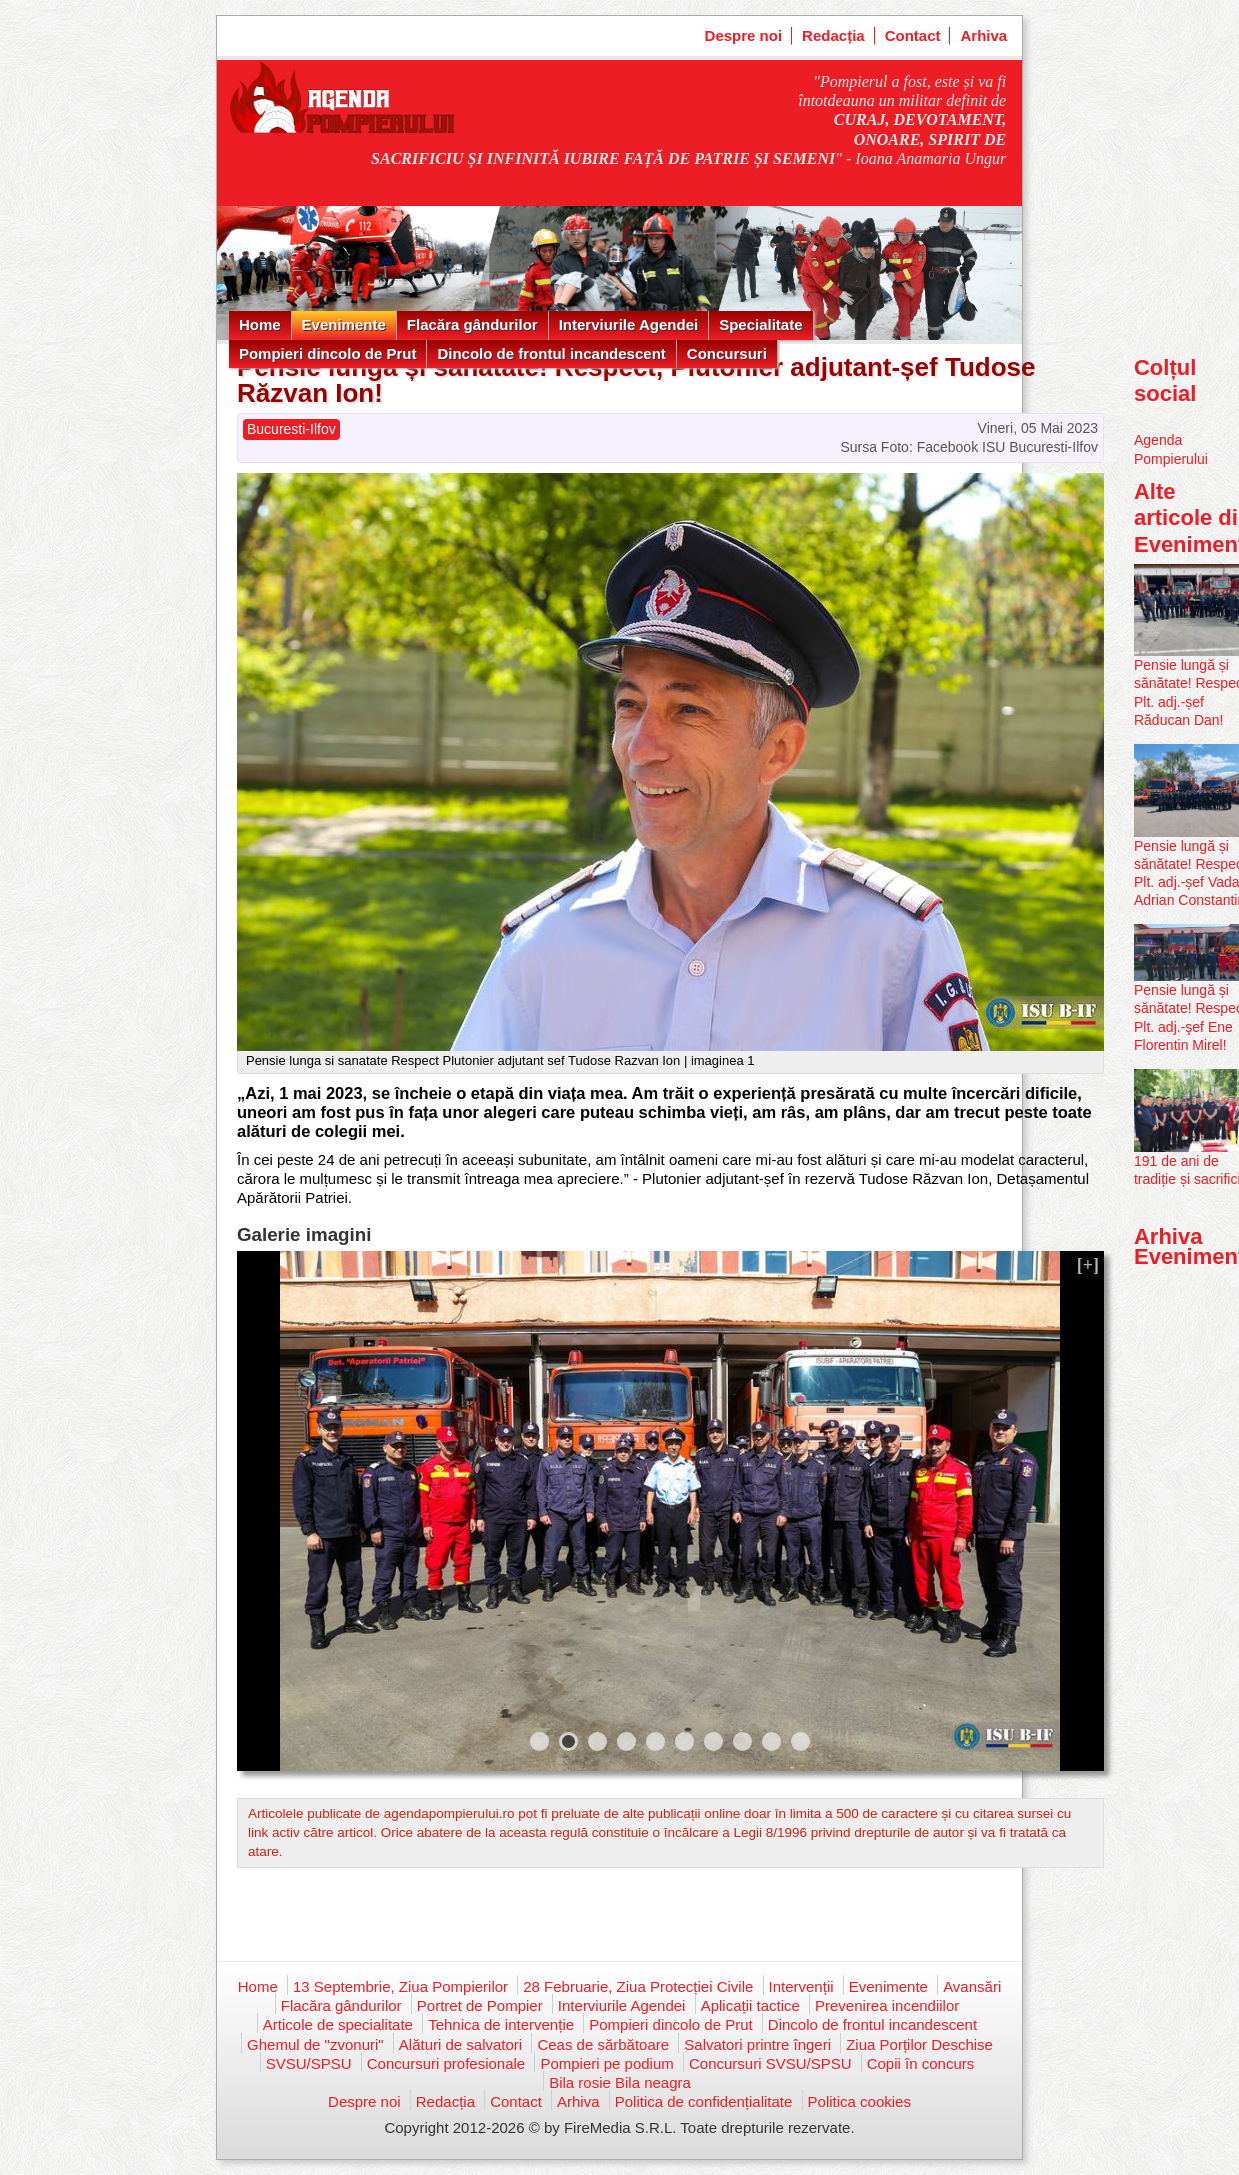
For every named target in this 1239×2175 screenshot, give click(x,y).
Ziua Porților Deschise (919, 2044)
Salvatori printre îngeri (757, 2044)
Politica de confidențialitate (704, 2101)
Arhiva (983, 35)
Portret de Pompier (480, 2005)
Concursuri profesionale (446, 2063)
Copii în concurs (921, 2063)
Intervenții (801, 1986)
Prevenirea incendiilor (887, 2005)
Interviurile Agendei (628, 324)
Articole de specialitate (338, 2024)
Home (260, 324)
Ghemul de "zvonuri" (315, 2044)
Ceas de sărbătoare (603, 2044)
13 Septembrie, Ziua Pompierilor (400, 1986)
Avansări (972, 1986)
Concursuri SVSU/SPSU (770, 2063)
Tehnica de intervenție (501, 2024)
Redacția (833, 35)
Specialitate (760, 324)
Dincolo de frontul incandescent (551, 353)
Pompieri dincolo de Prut (328, 353)
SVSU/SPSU (309, 2063)
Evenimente (344, 324)
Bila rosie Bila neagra (620, 2082)
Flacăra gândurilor (472, 324)
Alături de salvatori (460, 2044)
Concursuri (727, 353)
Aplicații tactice (750, 2005)
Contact (913, 35)
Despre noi (744, 35)
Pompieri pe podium (606, 2063)
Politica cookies (859, 2101)
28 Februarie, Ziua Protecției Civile (638, 1986)
